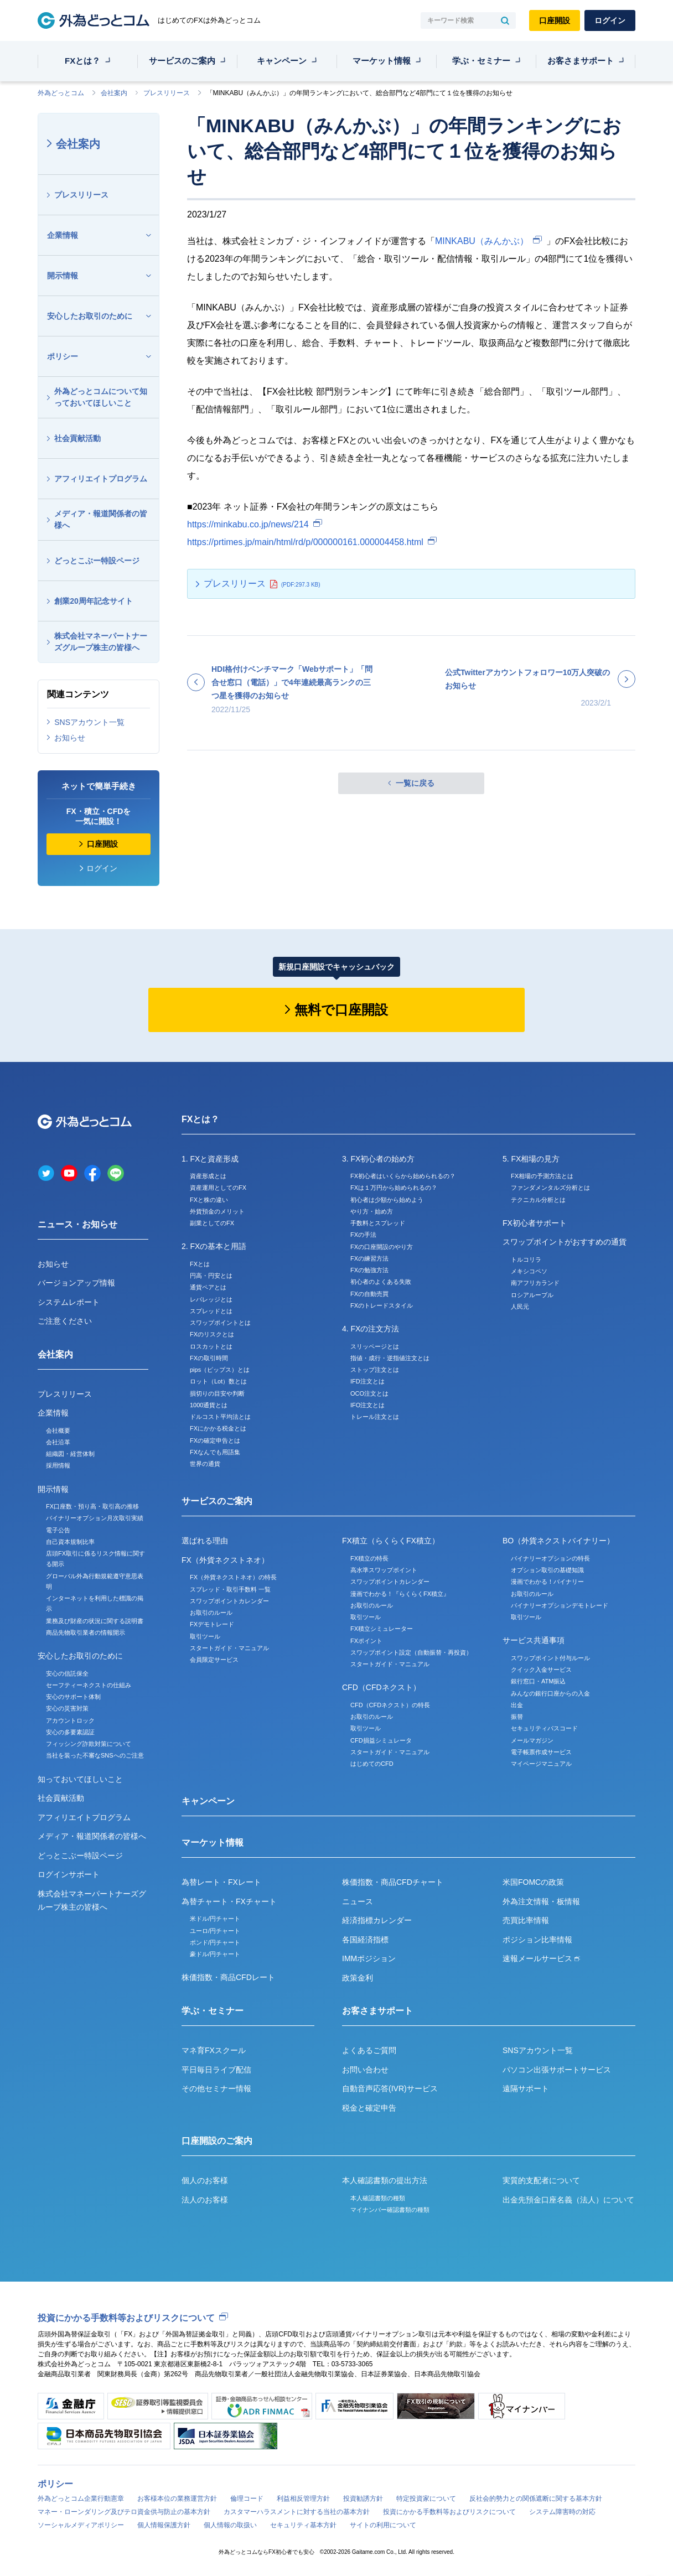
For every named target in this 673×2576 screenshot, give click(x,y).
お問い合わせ (365, 2069)
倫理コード (246, 2498)
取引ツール (205, 1636)
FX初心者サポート (535, 1223)
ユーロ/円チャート (215, 1930)
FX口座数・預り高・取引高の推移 (92, 1506)
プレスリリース (166, 93)
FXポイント (366, 1640)
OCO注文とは (369, 1393)
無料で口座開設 (341, 1009)
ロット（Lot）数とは (218, 1381)
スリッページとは (374, 1346)
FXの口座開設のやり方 (381, 1246)
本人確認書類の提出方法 (384, 2180)
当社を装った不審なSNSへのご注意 (95, 1755)
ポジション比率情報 (537, 1939)
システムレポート (69, 1302)
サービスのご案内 (182, 60)
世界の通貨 (205, 1463)
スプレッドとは (211, 1311)
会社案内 (114, 93)
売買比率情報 (526, 1920)
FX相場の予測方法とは (542, 1176)
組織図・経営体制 (70, 1453)
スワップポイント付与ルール (550, 1658)
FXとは (200, 1264)
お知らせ (69, 737)
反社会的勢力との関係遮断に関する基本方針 (535, 2498)
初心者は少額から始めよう (386, 1199)
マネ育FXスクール (214, 2050)
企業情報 (62, 235)
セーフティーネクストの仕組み (88, 1685)
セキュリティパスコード (544, 1728)
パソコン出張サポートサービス (557, 2069)
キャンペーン (282, 60)
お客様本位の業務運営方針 (177, 2498)
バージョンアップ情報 (76, 1282)
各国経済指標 (365, 1939)
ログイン (609, 20)
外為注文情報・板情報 (541, 1901)
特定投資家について (426, 2498)
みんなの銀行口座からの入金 (550, 1693)
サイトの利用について (383, 2525)
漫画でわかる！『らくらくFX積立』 (399, 1593)
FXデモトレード (212, 1624)
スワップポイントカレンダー (229, 1601)
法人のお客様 (205, 2199)
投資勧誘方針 (363, 2498)
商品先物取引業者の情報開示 (85, 1632)
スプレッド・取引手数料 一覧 (230, 1589)
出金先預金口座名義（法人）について (568, 2199)
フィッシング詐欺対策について (88, 1743)
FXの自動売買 (369, 1293)
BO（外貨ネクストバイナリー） (558, 1540)
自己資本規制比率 (70, 1541)
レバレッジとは (211, 1299)
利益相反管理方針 (303, 2498)
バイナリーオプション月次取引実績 (94, 1518)
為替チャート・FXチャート (229, 1901)
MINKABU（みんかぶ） (482, 241)
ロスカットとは (211, 1346)
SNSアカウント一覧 (89, 722)
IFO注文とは (367, 1405)
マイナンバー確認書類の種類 (389, 2209)
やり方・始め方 (371, 1211)
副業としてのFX (212, 1223)
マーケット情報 (382, 60)
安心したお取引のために (89, 316)
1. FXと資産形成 (210, 1158)
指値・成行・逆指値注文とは (389, 1358)
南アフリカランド (535, 1282)
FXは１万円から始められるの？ (393, 1187)
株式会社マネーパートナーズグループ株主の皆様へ (100, 641)
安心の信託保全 (67, 1673)
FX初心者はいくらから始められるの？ (402, 1176)
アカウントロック (70, 1720)
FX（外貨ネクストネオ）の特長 (233, 1577)
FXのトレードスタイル (381, 1305)
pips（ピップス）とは (220, 1369)
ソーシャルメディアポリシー (81, 2525)
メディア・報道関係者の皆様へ (100, 519)
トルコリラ (526, 1259)
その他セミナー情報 (216, 2088)
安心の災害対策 (67, 1708)
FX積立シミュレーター (381, 1628)
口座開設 (554, 20)
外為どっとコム (61, 93)
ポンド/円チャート (215, 1942)
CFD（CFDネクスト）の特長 (390, 1705)
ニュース (357, 1901)
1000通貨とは (208, 1405)
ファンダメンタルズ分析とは (550, 1187)
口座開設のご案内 (217, 2140)
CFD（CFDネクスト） (381, 1687)
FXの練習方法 (369, 1258)
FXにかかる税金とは (218, 1428)
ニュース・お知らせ (77, 1224)
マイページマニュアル (541, 1763)
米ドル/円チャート (215, 1918)
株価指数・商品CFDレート (228, 1977)
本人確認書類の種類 (377, 2198)
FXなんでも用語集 (215, 1452)
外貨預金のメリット (217, 1211)
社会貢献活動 (77, 438)
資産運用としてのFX (218, 1187)
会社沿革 (58, 1442)
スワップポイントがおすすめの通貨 (565, 1241)
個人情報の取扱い (230, 2525)
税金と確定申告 (369, 2107)
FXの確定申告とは (215, 1440)
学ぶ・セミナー (481, 60)
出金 (517, 1705)
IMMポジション (369, 1958)
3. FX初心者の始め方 (378, 1158)
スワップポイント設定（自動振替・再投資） (411, 1652)
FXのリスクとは (212, 1334)
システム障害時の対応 (562, 2512)
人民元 (520, 1306)
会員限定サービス (214, 1659)
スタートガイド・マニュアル (229, 1648)
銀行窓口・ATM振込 (538, 1681)
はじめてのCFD (372, 1763)
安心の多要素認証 (70, 1732)
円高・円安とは (211, 1275)
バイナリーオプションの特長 (550, 1558)
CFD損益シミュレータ (381, 1740)
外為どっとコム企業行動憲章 (81, 2498)
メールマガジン (532, 1740)
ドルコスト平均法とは (220, 1416)
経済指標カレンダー (377, 1920)
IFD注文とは (367, 1381)
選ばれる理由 (205, 1540)
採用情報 (58, 1465)
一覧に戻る (415, 783)
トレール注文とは (374, 1416)
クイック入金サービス (541, 1669)
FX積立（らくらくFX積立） (390, 1540)
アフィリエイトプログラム (100, 478)
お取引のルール (211, 1612)
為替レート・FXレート (221, 1882)
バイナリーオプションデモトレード (559, 1605)
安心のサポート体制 (73, 1696)
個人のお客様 (205, 2180)
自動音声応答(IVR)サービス (390, 2088)
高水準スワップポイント (383, 1570)
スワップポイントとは (220, 1322)
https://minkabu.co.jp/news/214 (248, 524)
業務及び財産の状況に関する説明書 (94, 1621)
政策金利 (357, 1977)
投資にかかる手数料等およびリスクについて (126, 2318)
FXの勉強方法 (369, 1270)
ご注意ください (65, 1320)
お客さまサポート (580, 60)
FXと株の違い (209, 1199)
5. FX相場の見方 (531, 1158)
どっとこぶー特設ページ (96, 560)
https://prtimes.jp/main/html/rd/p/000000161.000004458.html (305, 542)
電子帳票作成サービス (541, 1752)
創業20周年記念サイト (93, 601)
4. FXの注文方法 (370, 1328)
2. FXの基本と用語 (214, 1246)
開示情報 (62, 275)
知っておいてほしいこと (80, 1779)
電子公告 (58, 1530)
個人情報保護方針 (163, 2525)
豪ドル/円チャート (215, 1954)
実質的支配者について (541, 2180)
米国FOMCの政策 (533, 1882)
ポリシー (62, 356)
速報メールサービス (541, 1958)
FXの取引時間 (209, 1358)
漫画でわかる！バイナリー (547, 1581)
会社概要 (58, 1430)
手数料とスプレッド (377, 1223)
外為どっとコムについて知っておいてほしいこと (100, 397)
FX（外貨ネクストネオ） (225, 1560)
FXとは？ (82, 60)
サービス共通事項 (534, 1640)
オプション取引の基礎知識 (547, 1570)
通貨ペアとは (208, 1287)
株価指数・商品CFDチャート (392, 1882)
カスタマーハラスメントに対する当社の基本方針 (297, 2512)
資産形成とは (208, 1176)
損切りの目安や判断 (217, 1393)
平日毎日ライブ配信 (216, 2069)
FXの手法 (363, 1234)
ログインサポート (69, 1874)
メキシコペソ (529, 1271)
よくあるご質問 (369, 2050)
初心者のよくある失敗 (380, 1281)
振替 (517, 1716)
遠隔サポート (526, 2088)
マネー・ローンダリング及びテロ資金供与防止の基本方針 (124, 2512)
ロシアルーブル (532, 1295)
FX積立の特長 (369, 1558)
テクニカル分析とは (538, 1199)
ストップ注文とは (374, 1369)
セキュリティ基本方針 (303, 2525)
